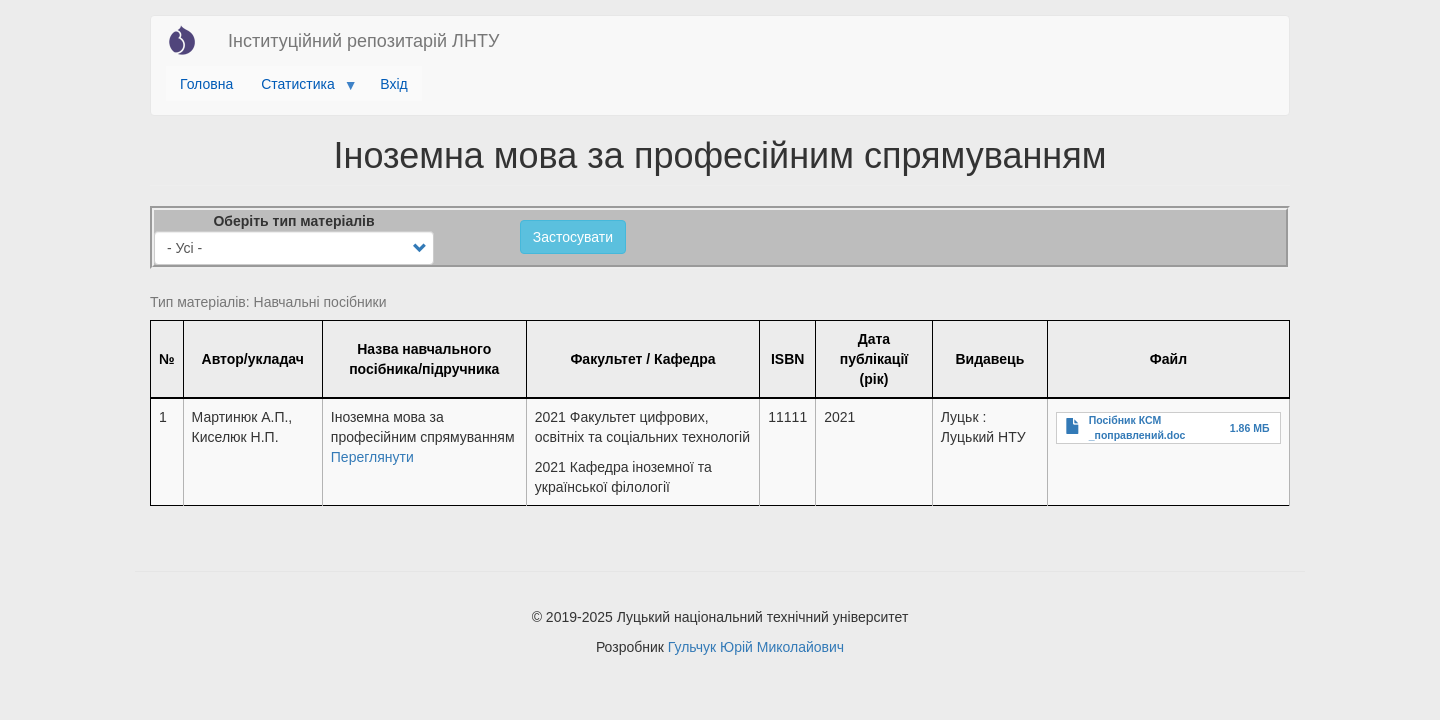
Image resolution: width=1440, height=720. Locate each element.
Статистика (301, 89)
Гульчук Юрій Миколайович (756, 647)
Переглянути (372, 457)
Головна (206, 84)
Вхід (393, 84)
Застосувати (573, 237)
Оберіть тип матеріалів (293, 221)
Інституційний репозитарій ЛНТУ (363, 41)
